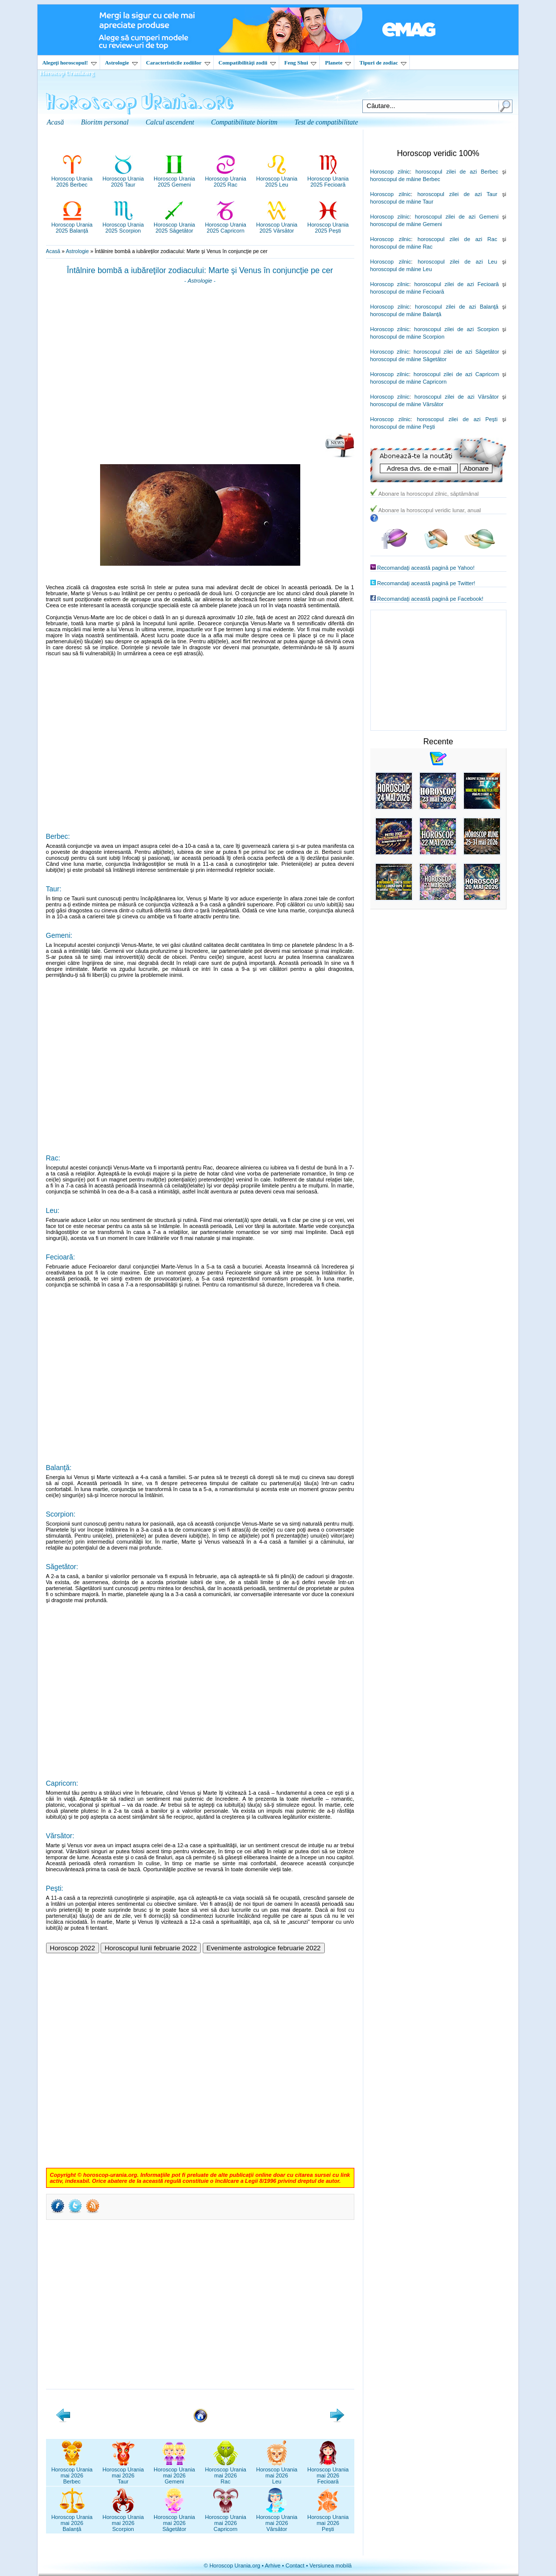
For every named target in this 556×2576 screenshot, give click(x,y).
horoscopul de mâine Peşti (402, 427)
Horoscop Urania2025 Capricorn (225, 225)
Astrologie (121, 63)
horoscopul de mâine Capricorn (408, 382)
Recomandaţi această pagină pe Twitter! (426, 583)
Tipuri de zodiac (382, 63)
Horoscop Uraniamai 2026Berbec (72, 2472)
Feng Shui (300, 63)
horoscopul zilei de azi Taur (457, 194)
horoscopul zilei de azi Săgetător (456, 352)
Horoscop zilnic (390, 172)
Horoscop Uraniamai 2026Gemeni (174, 2472)
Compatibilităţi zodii (247, 63)
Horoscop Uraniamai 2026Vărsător (277, 2520)
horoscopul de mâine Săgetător (408, 359)
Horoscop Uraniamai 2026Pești (328, 2520)
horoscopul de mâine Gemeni (406, 224)
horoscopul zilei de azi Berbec (456, 172)
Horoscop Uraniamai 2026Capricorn (225, 2520)
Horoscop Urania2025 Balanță (72, 225)
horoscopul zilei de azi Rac (457, 239)
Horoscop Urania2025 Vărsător (277, 225)
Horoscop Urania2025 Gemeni (174, 179)
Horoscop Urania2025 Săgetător (174, 225)
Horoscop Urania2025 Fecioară (328, 179)
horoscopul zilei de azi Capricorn (456, 374)
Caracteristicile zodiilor (178, 63)
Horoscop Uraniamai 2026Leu (277, 2472)
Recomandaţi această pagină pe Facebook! (430, 599)
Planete (338, 63)
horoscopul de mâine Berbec (405, 179)
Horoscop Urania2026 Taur (123, 179)
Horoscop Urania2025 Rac (225, 179)
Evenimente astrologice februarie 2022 (264, 1948)
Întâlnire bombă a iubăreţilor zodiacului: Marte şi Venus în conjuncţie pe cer (200, 270)
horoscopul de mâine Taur (401, 202)
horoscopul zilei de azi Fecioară (456, 284)
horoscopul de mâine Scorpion (407, 337)
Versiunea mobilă (330, 2565)
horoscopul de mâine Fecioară (407, 292)
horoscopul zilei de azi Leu (457, 262)
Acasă (53, 251)
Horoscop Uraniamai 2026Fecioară (328, 2472)
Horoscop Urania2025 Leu (277, 179)
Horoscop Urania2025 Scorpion (123, 225)
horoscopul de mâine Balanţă (405, 314)
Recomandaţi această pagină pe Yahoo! (426, 568)
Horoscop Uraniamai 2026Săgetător (174, 2520)
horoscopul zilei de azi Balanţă (456, 307)
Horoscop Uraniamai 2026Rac (225, 2472)
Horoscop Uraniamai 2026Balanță (72, 2520)
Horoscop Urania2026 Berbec (72, 179)
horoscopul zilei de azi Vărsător (456, 397)
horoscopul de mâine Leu (401, 269)
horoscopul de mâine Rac (401, 247)
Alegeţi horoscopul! (70, 63)
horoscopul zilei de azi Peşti (457, 419)
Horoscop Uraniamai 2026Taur (123, 2472)
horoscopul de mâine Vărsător (407, 404)
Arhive (272, 2565)
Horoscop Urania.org (67, 73)
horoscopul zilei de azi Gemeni (456, 217)
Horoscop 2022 (72, 1948)
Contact (294, 2565)
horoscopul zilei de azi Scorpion (456, 329)
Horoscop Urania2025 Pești (328, 225)
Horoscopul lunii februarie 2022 (151, 1948)
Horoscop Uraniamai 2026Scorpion (123, 2520)
